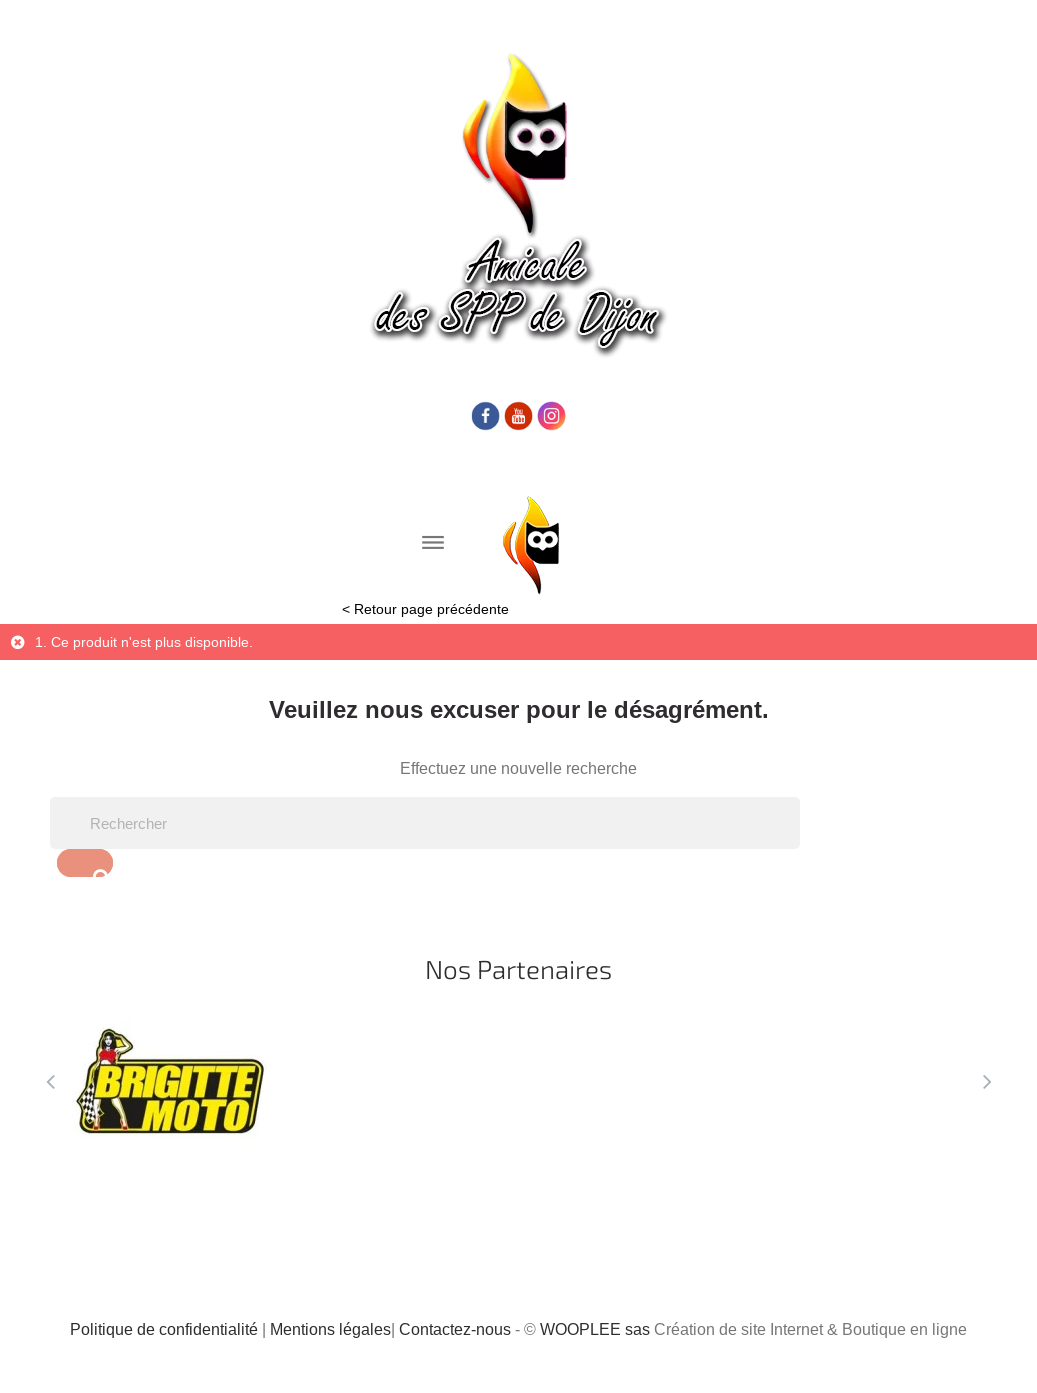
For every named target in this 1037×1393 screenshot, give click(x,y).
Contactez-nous (455, 1329)
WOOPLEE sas (595, 1329)
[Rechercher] (425, 823)
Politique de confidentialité (164, 1329)
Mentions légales (330, 1329)
